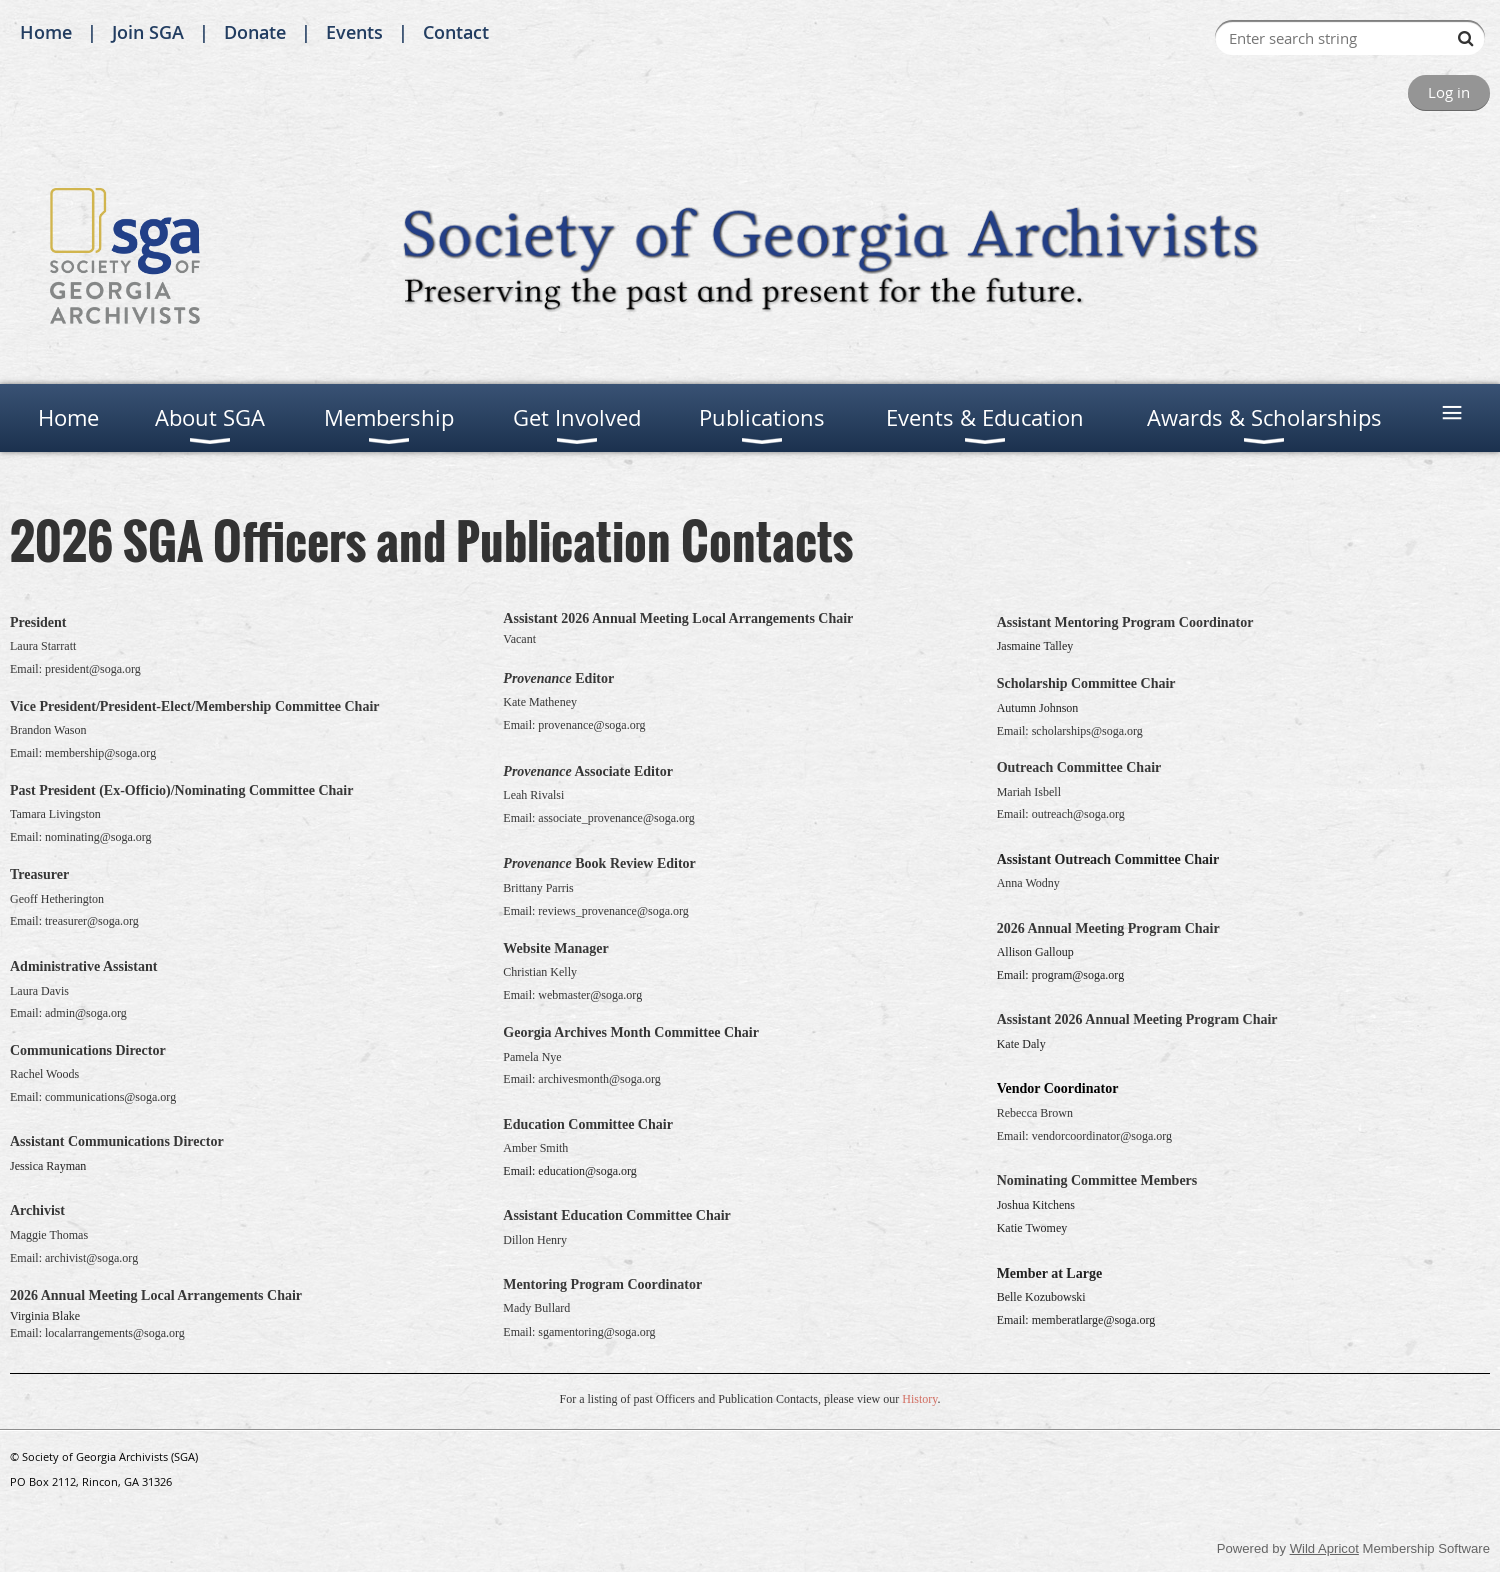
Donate (255, 32)
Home (46, 32)
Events (354, 32)
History (919, 1399)
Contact (456, 32)
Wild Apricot (1324, 1548)
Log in (1449, 92)
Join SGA (148, 32)
